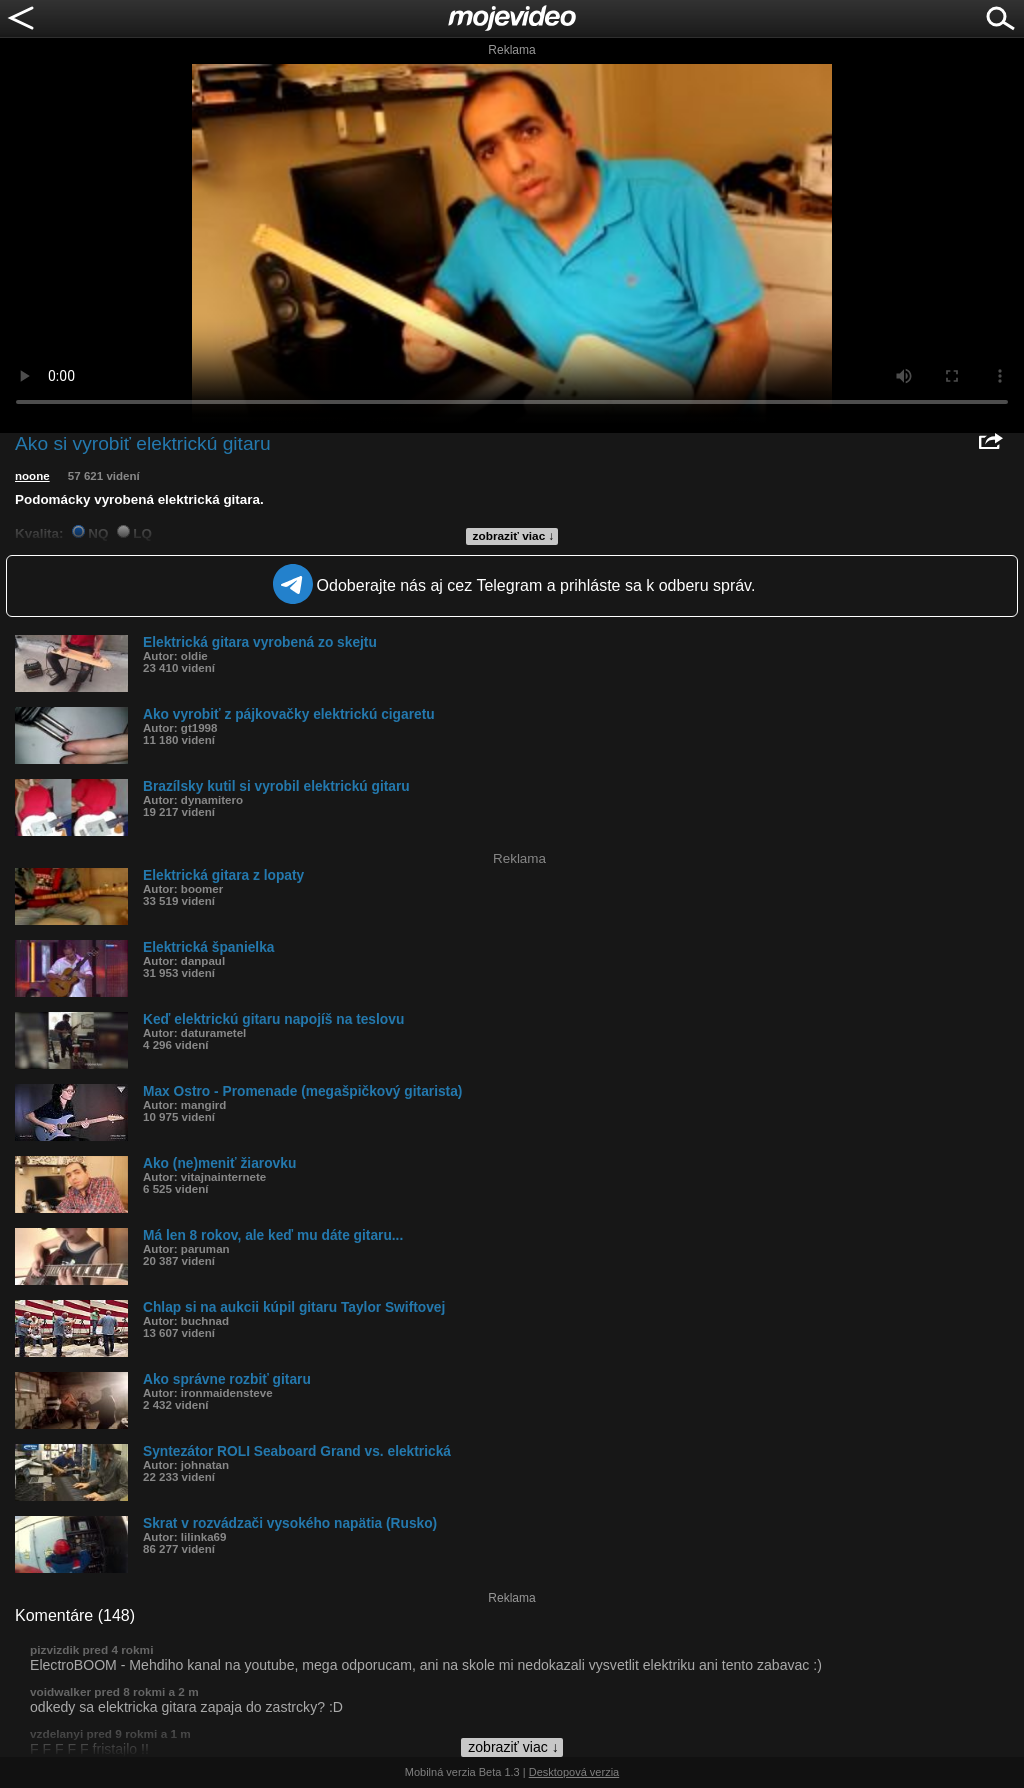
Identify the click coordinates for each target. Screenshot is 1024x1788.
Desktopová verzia (574, 1772)
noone (32, 476)
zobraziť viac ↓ (514, 536)
